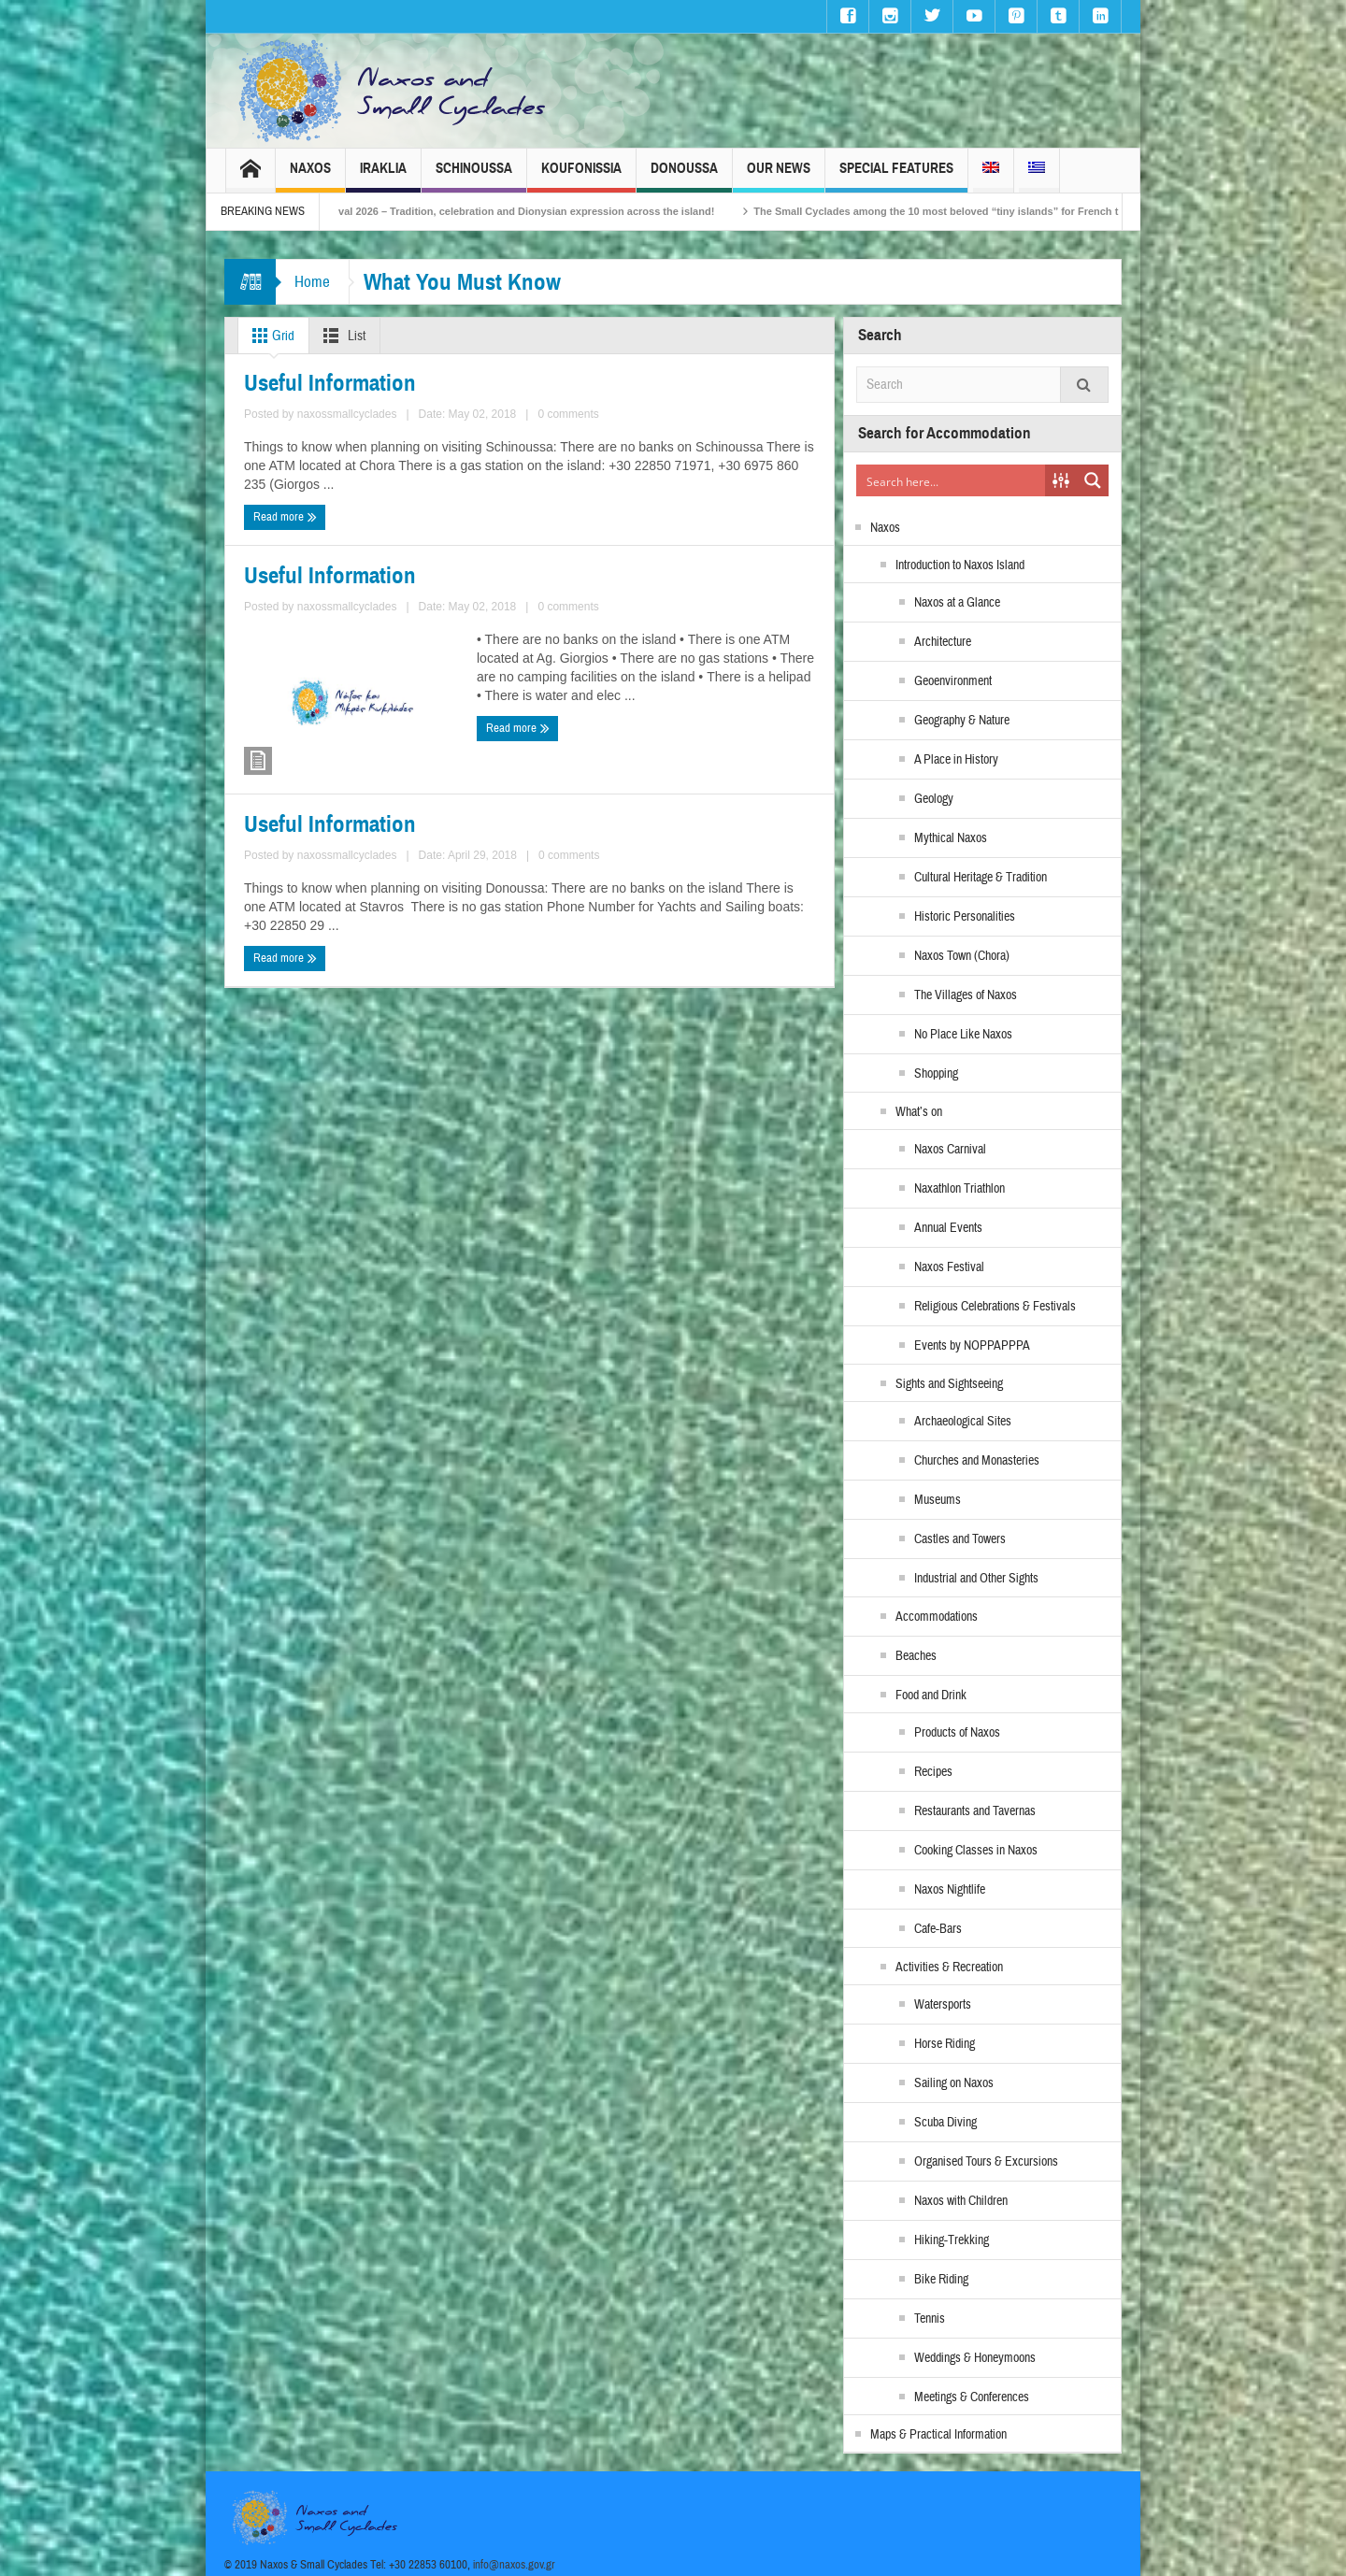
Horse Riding (944, 2044)
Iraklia (383, 176)
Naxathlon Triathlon (959, 1189)
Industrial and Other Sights (976, 1578)
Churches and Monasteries (976, 1461)
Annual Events (948, 1228)
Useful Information (303, 378)
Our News (778, 176)
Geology (933, 799)
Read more (279, 512)
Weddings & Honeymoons (975, 2358)
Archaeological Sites (962, 1421)
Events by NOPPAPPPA (972, 1346)
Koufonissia (581, 176)
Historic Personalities (964, 917)
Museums (937, 1500)
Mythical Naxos (950, 838)
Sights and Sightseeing (949, 1384)
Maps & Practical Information (938, 2434)
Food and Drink (931, 1695)
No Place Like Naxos (963, 1034)
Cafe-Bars (938, 1929)
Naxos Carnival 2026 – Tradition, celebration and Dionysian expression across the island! (522, 211)
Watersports (942, 2004)
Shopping (936, 1074)
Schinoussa (474, 176)
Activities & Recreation (949, 1967)
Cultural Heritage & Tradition (980, 877)
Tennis (929, 2319)
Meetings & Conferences (971, 2397)
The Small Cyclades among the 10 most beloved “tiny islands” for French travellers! (985, 211)
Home (312, 282)
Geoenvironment (953, 681)
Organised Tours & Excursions (986, 2162)
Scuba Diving (945, 2122)
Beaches (916, 1656)
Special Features (896, 176)
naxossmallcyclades (379, 477)
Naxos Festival (949, 1267)
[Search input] (951, 480)
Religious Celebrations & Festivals (995, 1306)
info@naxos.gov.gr (514, 2564)
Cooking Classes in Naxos (976, 1850)
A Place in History (956, 759)
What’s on (918, 1112)
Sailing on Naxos (954, 2083)
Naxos (310, 176)
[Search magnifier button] (1093, 480)
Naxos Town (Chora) (962, 956)
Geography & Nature (962, 720)
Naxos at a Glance (957, 602)
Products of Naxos (957, 1732)
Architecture (942, 642)
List (340, 336)
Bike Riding (941, 2279)
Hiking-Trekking (951, 2240)
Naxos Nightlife (949, 1890)
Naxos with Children (961, 2201)
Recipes (933, 1772)
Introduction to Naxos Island (959, 565)
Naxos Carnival (950, 1149)
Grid (269, 336)
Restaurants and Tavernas (975, 1811)
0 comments (466, 477)
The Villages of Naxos (965, 995)
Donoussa (684, 176)
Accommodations (936, 1617)
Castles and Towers (960, 1539)
